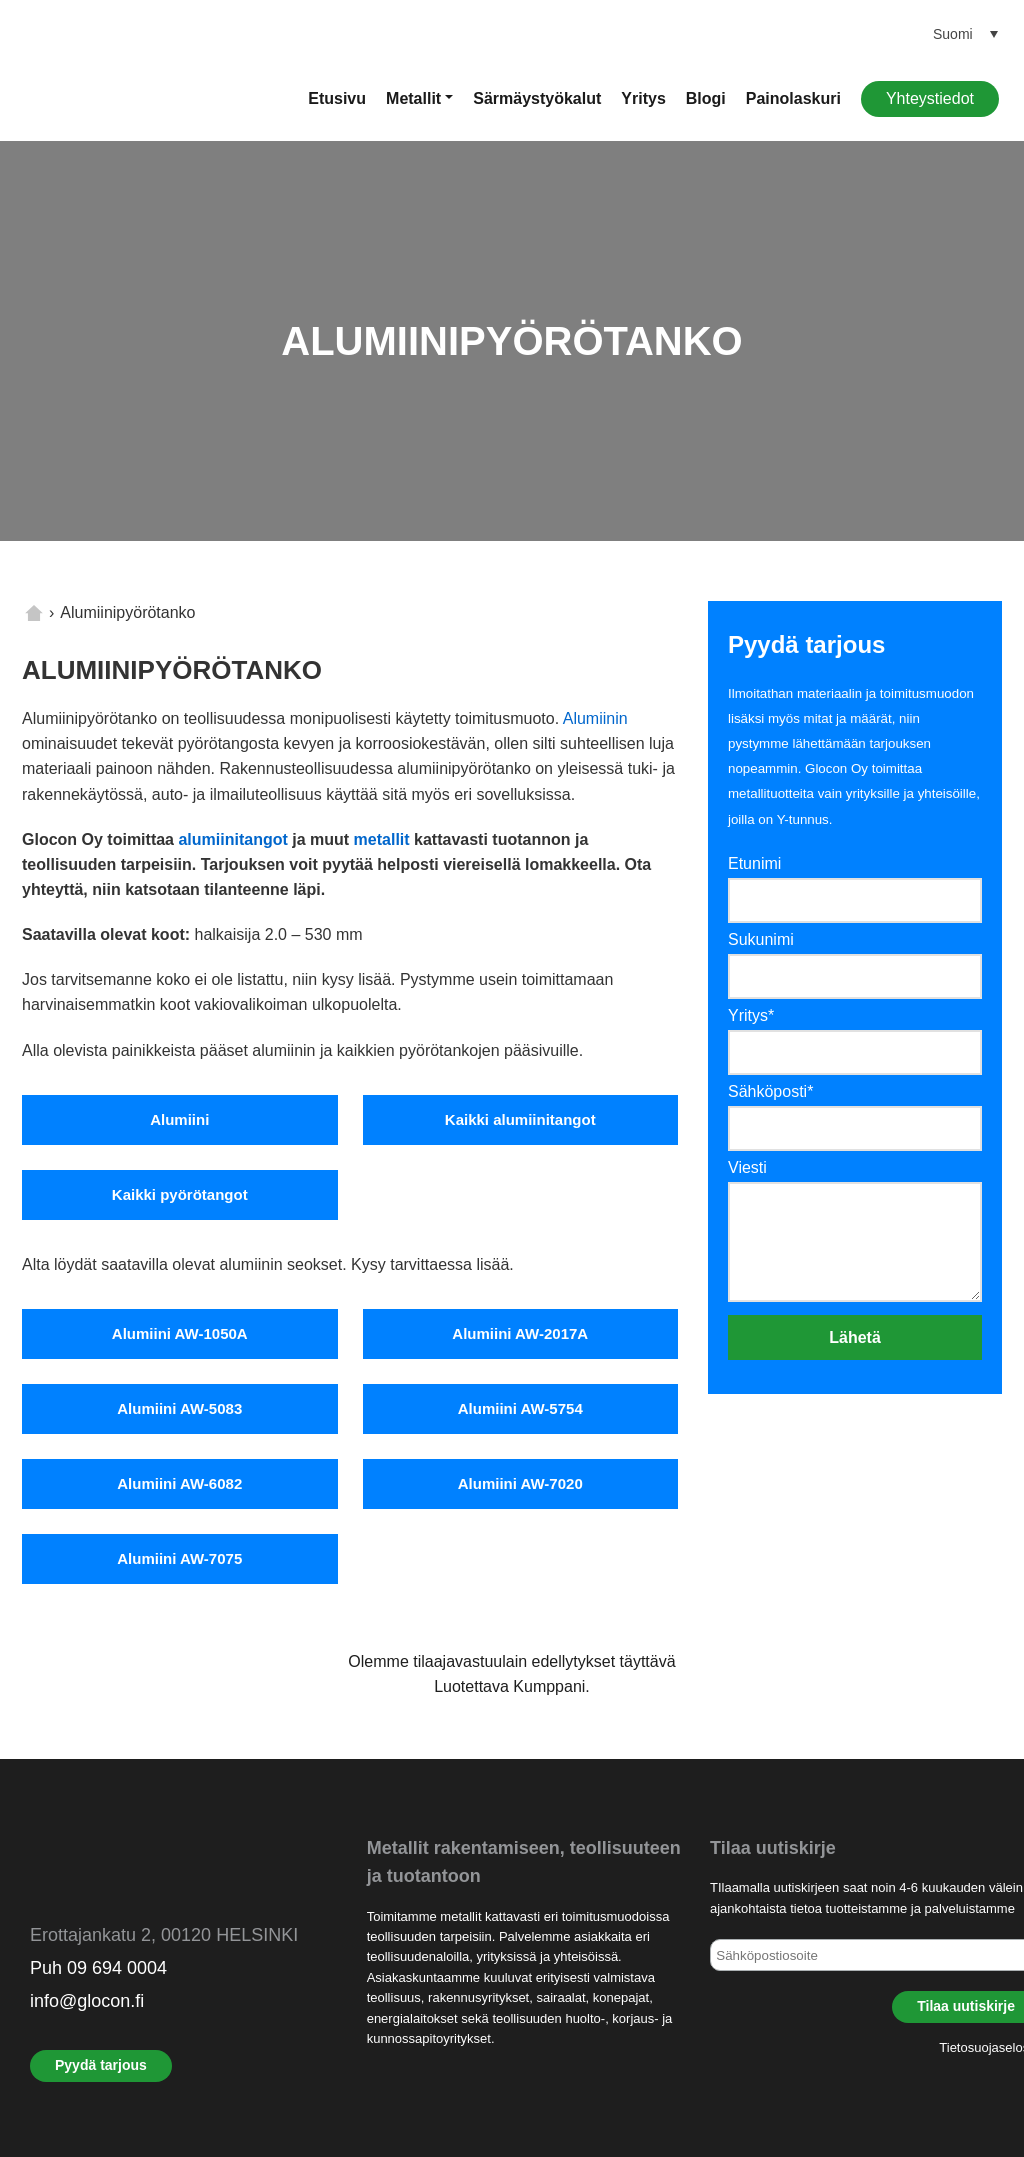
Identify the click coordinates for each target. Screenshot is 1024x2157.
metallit (382, 839)
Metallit (413, 98)
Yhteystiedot (930, 98)
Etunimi (754, 863)
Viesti (747, 1167)
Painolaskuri (793, 98)
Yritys (643, 98)
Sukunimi (761, 939)
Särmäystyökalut (537, 98)
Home (34, 613)
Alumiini (179, 1119)
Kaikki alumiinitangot (520, 1119)
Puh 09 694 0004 (98, 1968)
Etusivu (337, 98)
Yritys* (751, 1015)
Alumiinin (595, 718)
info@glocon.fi (87, 2001)
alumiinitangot (232, 839)
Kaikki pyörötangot (180, 1194)
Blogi (706, 98)
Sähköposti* (770, 1091)
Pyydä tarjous (101, 2065)
